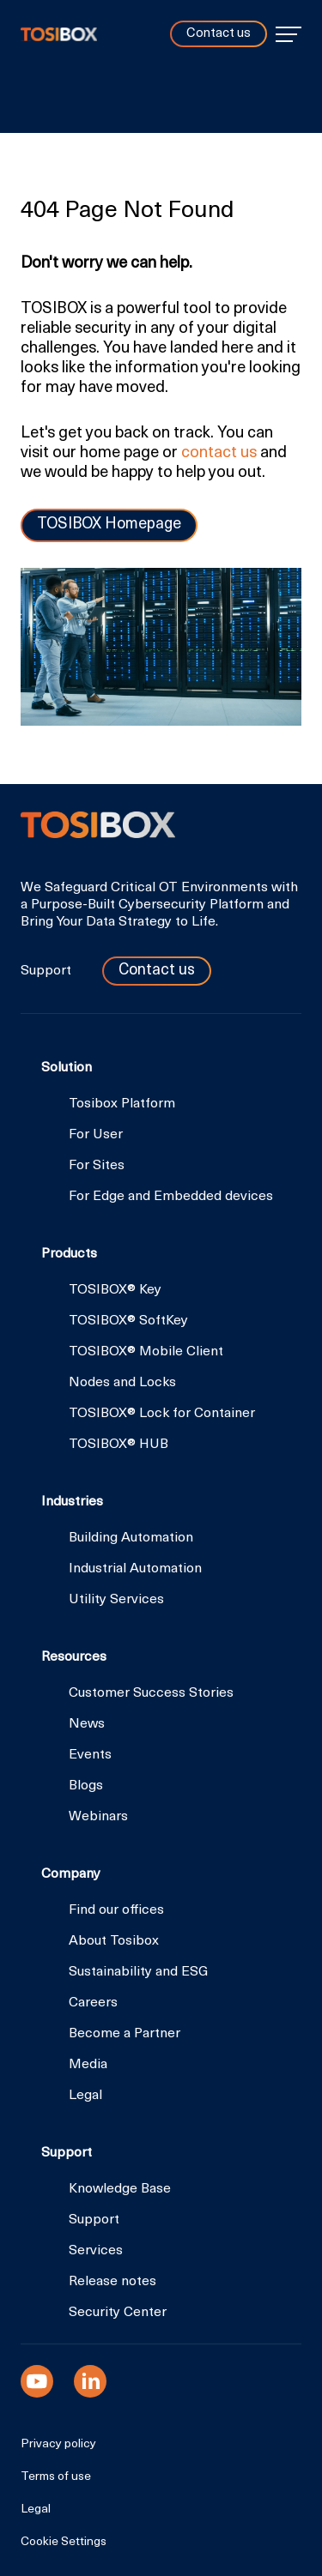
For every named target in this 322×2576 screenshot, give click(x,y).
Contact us (218, 33)
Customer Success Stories (151, 1693)
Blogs (86, 1786)
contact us (219, 453)
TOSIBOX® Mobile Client (146, 1352)
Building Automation (131, 1538)
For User (96, 1135)
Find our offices (116, 1910)
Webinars (98, 1817)
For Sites (97, 1166)
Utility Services (116, 1600)
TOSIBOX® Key (115, 1290)
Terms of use (56, 2477)
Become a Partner (124, 2034)
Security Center (118, 2313)
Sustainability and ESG (138, 1972)
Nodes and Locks (122, 1383)
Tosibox (59, 34)
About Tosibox (114, 1941)
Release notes (112, 2282)
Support (48, 971)
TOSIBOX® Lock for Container (162, 1414)
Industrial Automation (135, 1569)
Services (96, 2251)
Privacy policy (58, 2445)
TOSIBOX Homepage (109, 524)
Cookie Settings (63, 2543)
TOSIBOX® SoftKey (128, 1321)
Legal (85, 2095)
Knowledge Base (120, 2189)
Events (90, 1755)
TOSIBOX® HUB (118, 1444)
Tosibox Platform (122, 1104)
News (87, 1724)
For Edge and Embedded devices (171, 1197)
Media (88, 2065)
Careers (93, 2003)
